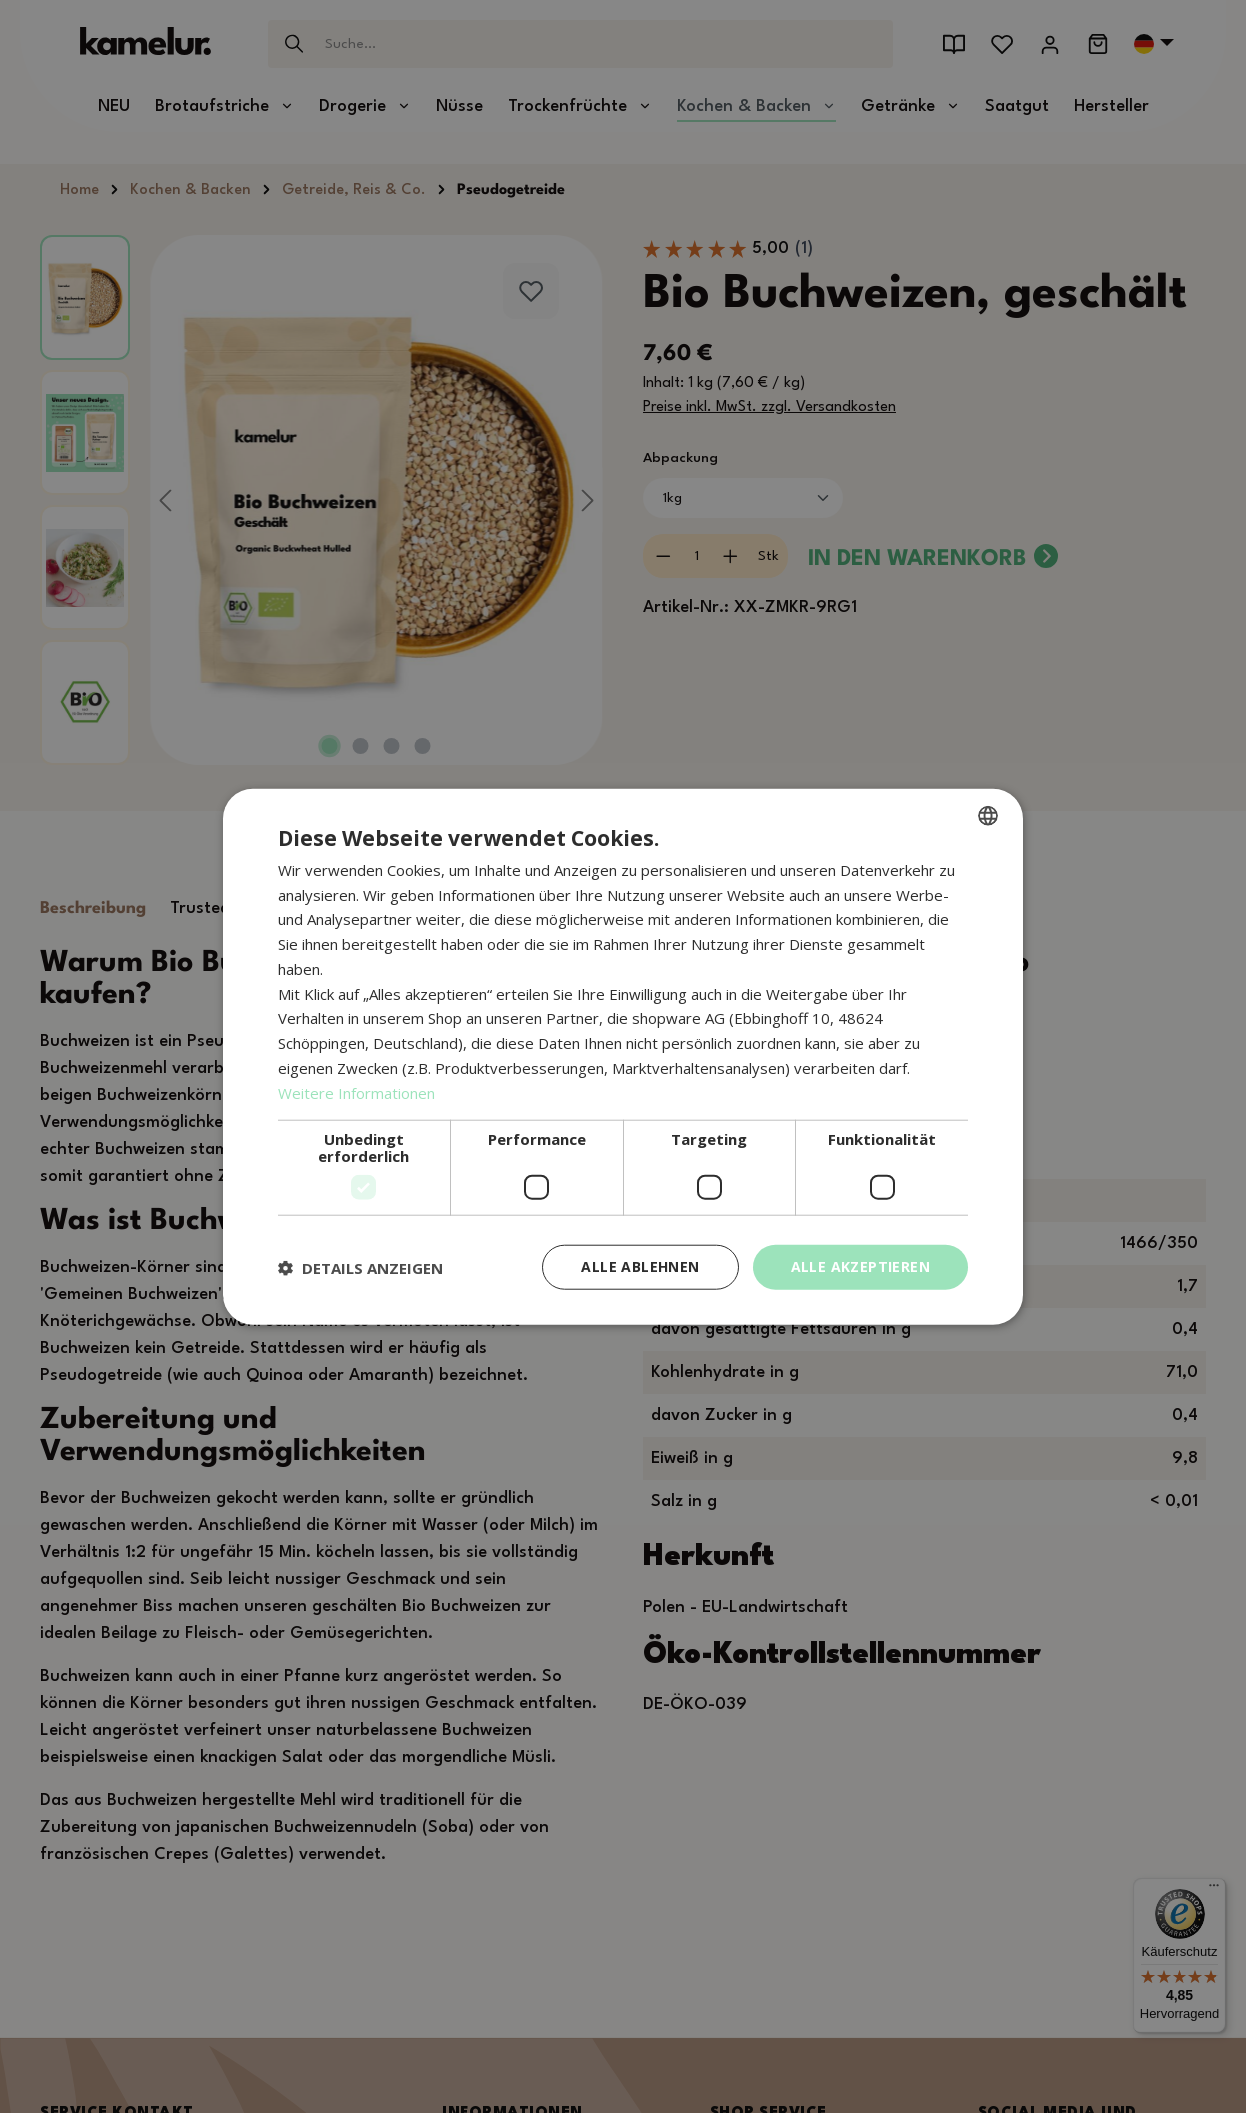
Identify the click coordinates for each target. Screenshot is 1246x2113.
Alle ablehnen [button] (640, 1266)
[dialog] (623, 1056)
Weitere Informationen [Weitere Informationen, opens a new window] (356, 1092)
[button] (360, 1267)
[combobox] (988, 815)
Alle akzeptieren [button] (860, 1266)
